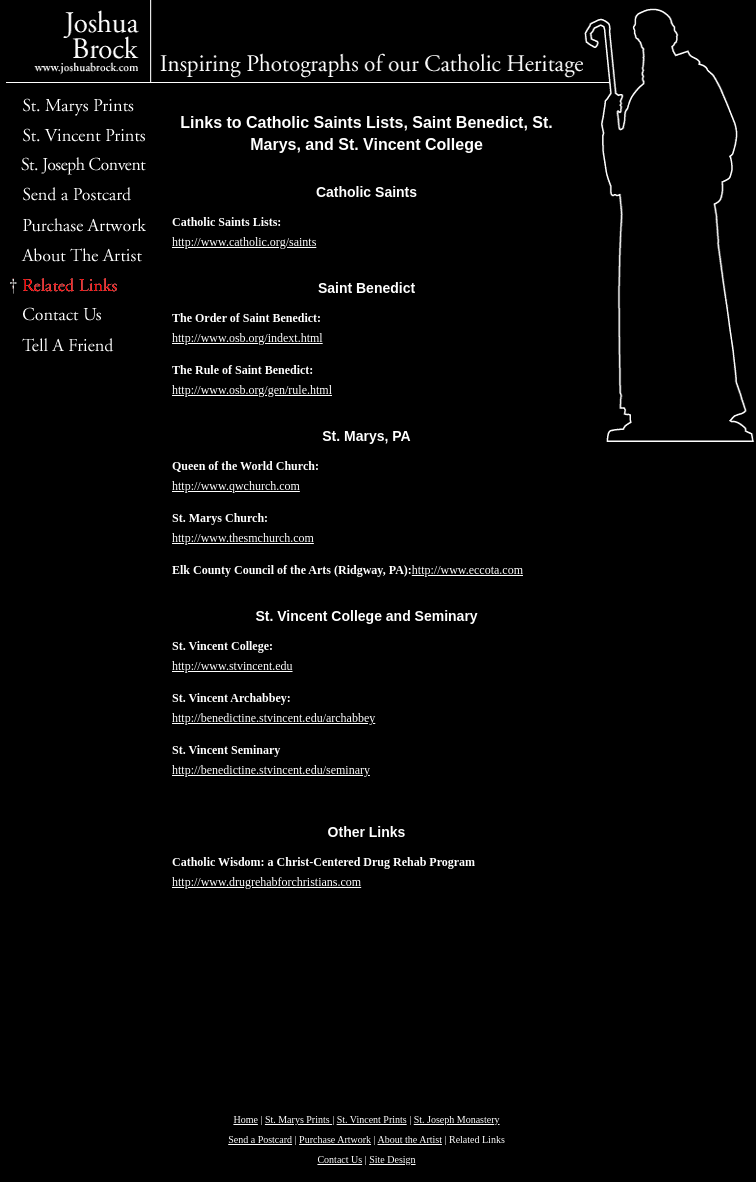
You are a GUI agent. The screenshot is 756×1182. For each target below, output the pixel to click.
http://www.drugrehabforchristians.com (266, 882)
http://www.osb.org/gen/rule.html (252, 390)
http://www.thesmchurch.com (243, 538)
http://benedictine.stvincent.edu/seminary (271, 770)
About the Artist (410, 1139)
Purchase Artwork (335, 1139)
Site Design (392, 1159)
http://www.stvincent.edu (232, 666)
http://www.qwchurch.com (236, 486)
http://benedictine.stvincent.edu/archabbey (273, 718)
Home (245, 1119)
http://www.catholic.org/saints (244, 242)
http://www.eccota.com (467, 570)
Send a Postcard (260, 1139)
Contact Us (339, 1159)
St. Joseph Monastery (457, 1119)
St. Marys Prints (298, 1119)
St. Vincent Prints (372, 1119)
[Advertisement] (75, 675)
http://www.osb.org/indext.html (247, 338)
